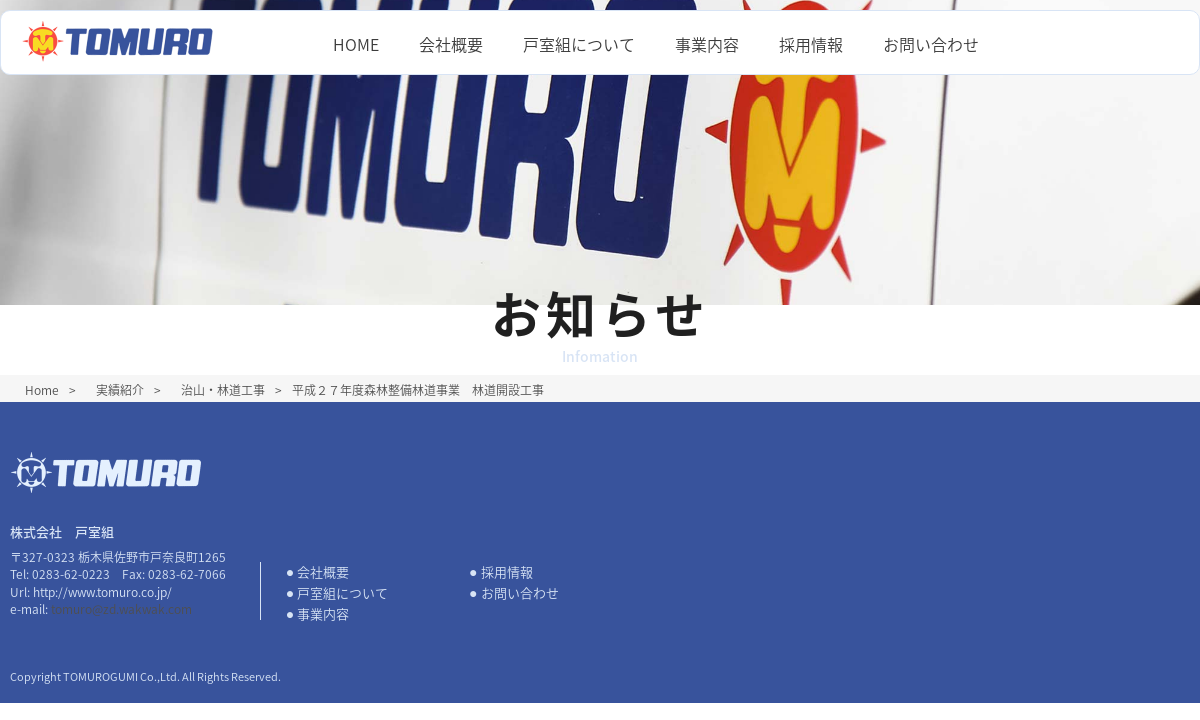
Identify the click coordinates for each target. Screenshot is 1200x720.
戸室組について (579, 44)
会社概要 (451, 44)
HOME (356, 44)
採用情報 (811, 44)
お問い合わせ (931, 44)
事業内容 (707, 44)
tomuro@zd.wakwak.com (121, 609)
